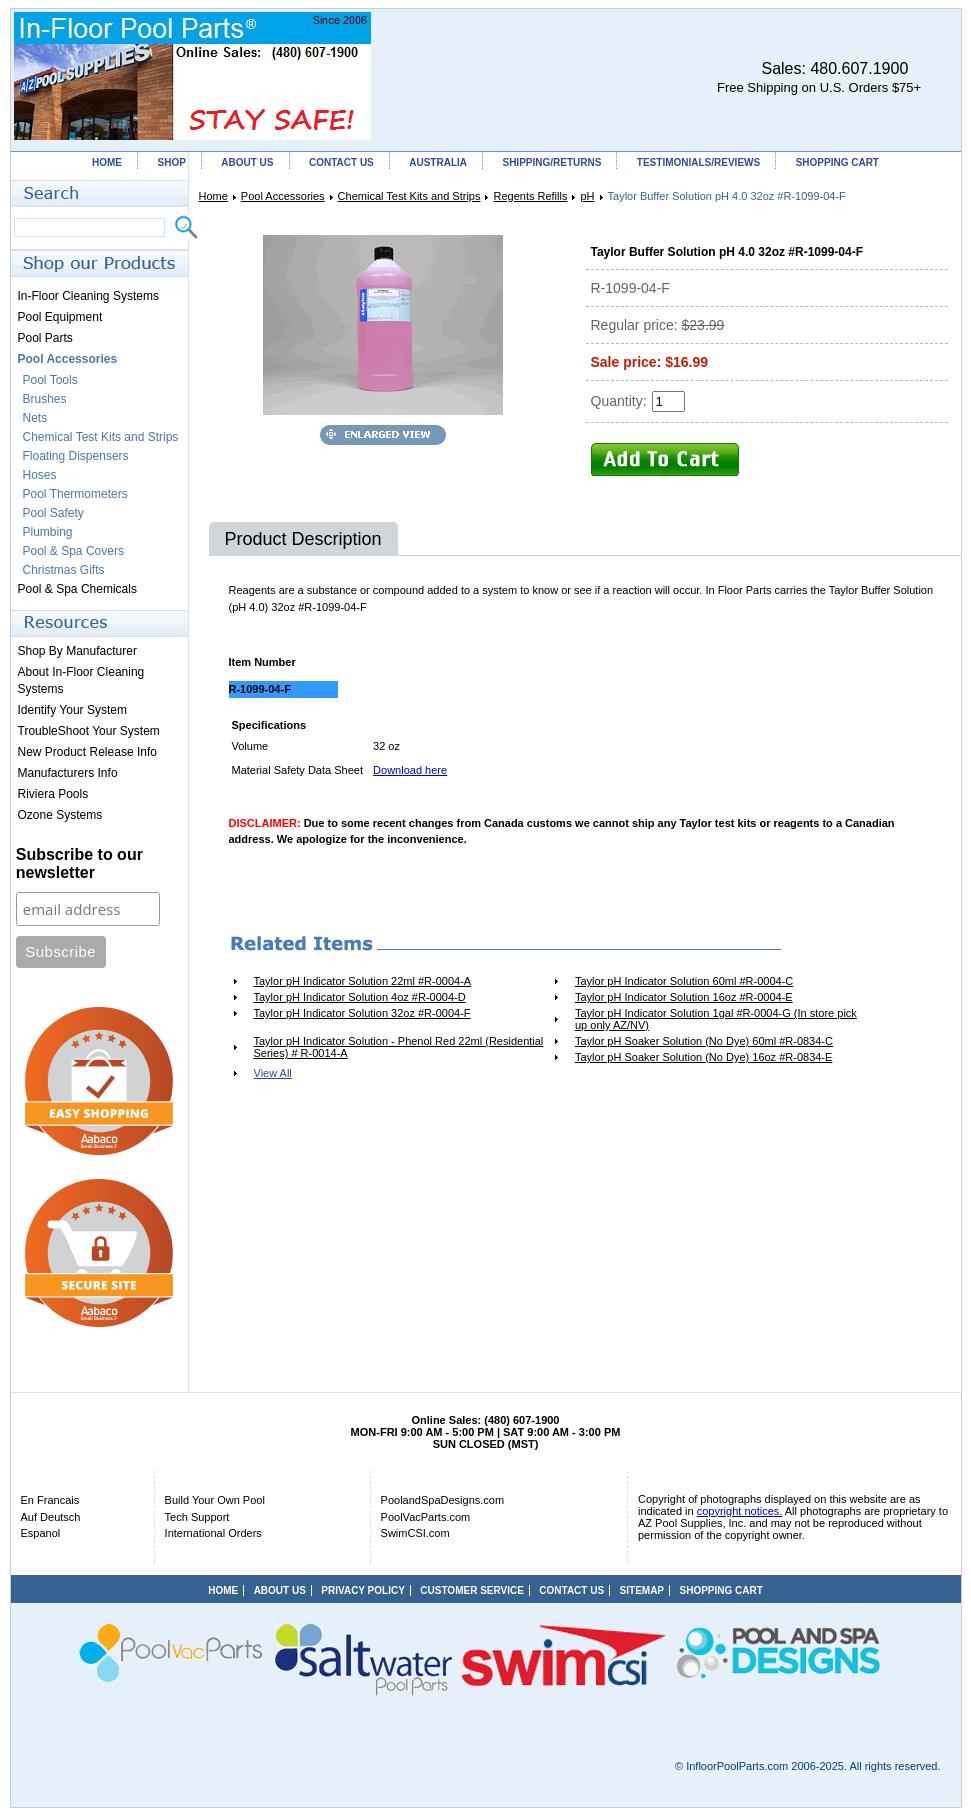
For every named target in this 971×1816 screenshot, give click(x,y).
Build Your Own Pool (215, 1500)
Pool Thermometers (75, 494)
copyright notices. (740, 1511)
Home (213, 196)
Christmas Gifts (64, 570)
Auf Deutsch (51, 1517)
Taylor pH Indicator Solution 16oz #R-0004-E (684, 997)
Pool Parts (45, 338)
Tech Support (197, 1517)
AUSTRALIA (438, 162)
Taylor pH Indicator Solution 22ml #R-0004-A (363, 981)
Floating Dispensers (76, 456)
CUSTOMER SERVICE (472, 1590)
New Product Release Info (87, 752)
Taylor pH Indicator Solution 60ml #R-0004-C (684, 981)
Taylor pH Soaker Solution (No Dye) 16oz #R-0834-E (703, 1057)
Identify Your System (72, 710)
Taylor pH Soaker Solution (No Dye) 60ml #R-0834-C (704, 1041)
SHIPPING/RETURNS (551, 162)
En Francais (50, 1500)
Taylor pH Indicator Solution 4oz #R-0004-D (360, 997)
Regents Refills (530, 196)
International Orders (213, 1533)
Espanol (41, 1533)
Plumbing (48, 532)
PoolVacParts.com (426, 1517)
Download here (410, 770)
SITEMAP (642, 1590)
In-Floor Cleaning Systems (88, 296)
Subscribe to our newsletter (79, 863)
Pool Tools (50, 380)
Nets (35, 418)
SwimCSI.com (415, 1533)
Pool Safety (53, 513)
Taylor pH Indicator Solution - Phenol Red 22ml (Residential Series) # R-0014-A (399, 1047)
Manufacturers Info (68, 773)
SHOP (171, 162)
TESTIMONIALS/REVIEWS (698, 162)
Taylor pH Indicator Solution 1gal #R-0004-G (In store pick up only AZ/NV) (716, 1019)
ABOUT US (247, 162)
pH (587, 196)
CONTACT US (341, 162)
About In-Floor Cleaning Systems (81, 680)
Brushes (45, 399)
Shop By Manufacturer (77, 651)
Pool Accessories (283, 196)
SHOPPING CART (837, 162)
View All (273, 1073)
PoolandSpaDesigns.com (443, 1500)
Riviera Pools (53, 794)
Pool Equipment (60, 317)
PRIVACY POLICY (363, 1590)
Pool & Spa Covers (73, 551)
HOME (107, 162)
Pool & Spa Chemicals (77, 589)
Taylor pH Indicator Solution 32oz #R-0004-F (362, 1013)
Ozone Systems (60, 815)
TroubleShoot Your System (89, 731)
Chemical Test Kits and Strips (409, 196)
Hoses (40, 475)
